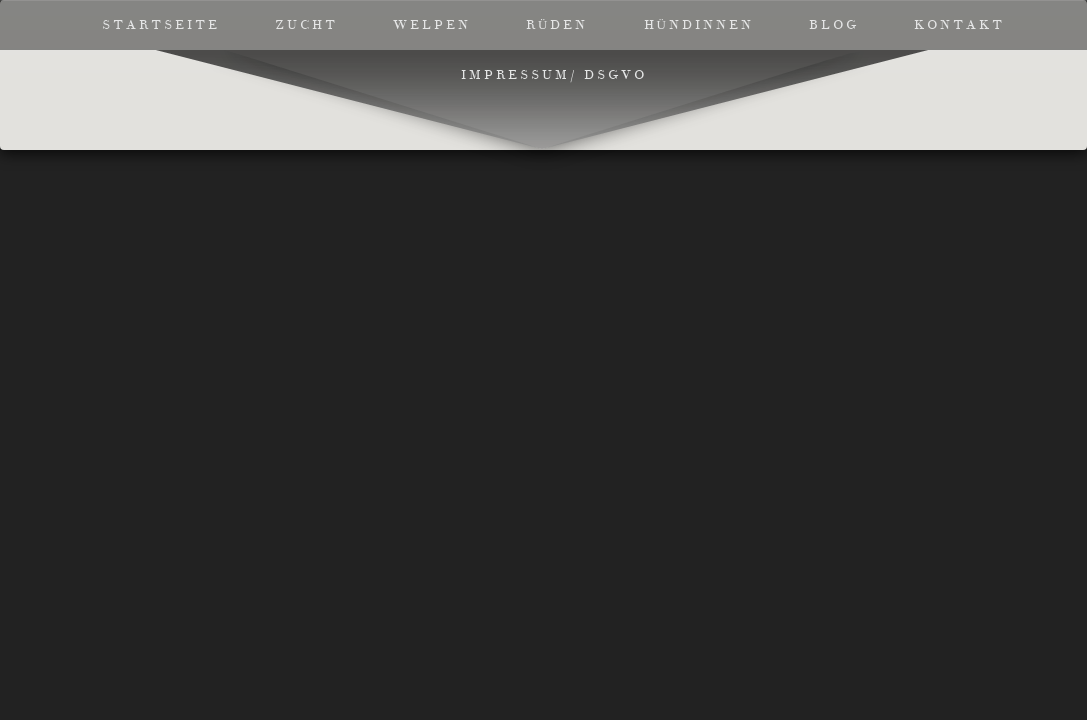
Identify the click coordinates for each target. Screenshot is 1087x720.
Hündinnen (699, 25)
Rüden (557, 25)
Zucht (306, 25)
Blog (834, 25)
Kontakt (959, 25)
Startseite (161, 25)
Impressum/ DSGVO (554, 75)
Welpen (432, 25)
